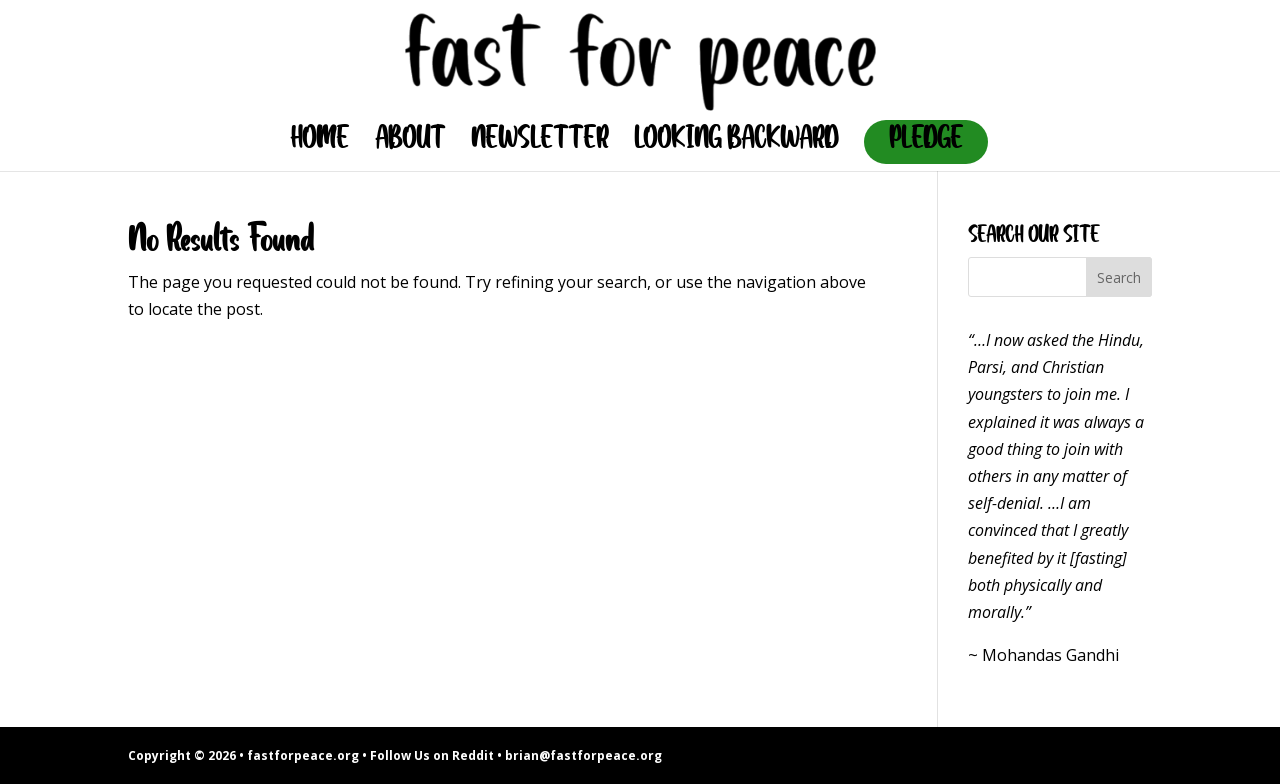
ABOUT (410, 144)
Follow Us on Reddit (432, 755)
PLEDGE (926, 142)
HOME (319, 144)
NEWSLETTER (539, 144)
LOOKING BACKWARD (736, 144)
